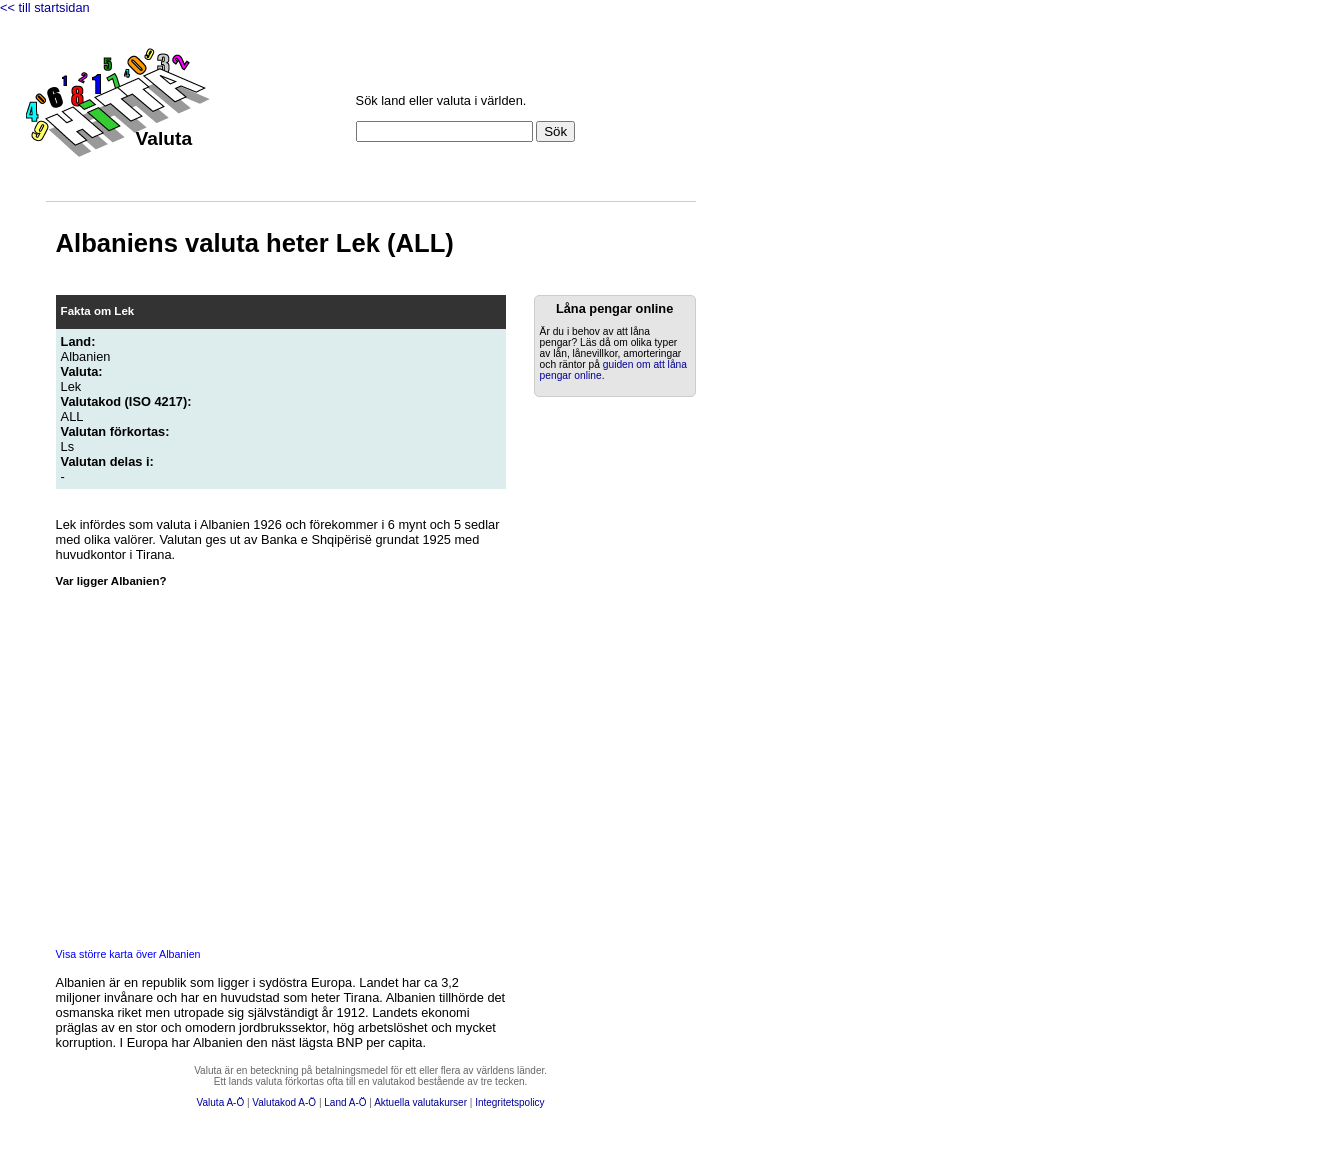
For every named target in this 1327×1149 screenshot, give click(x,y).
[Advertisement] (606, 707)
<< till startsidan (45, 7)
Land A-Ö (345, 1102)
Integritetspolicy (509, 1102)
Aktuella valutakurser (420, 1102)
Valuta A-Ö (221, 1102)
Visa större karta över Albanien (128, 954)
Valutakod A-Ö (284, 1102)
